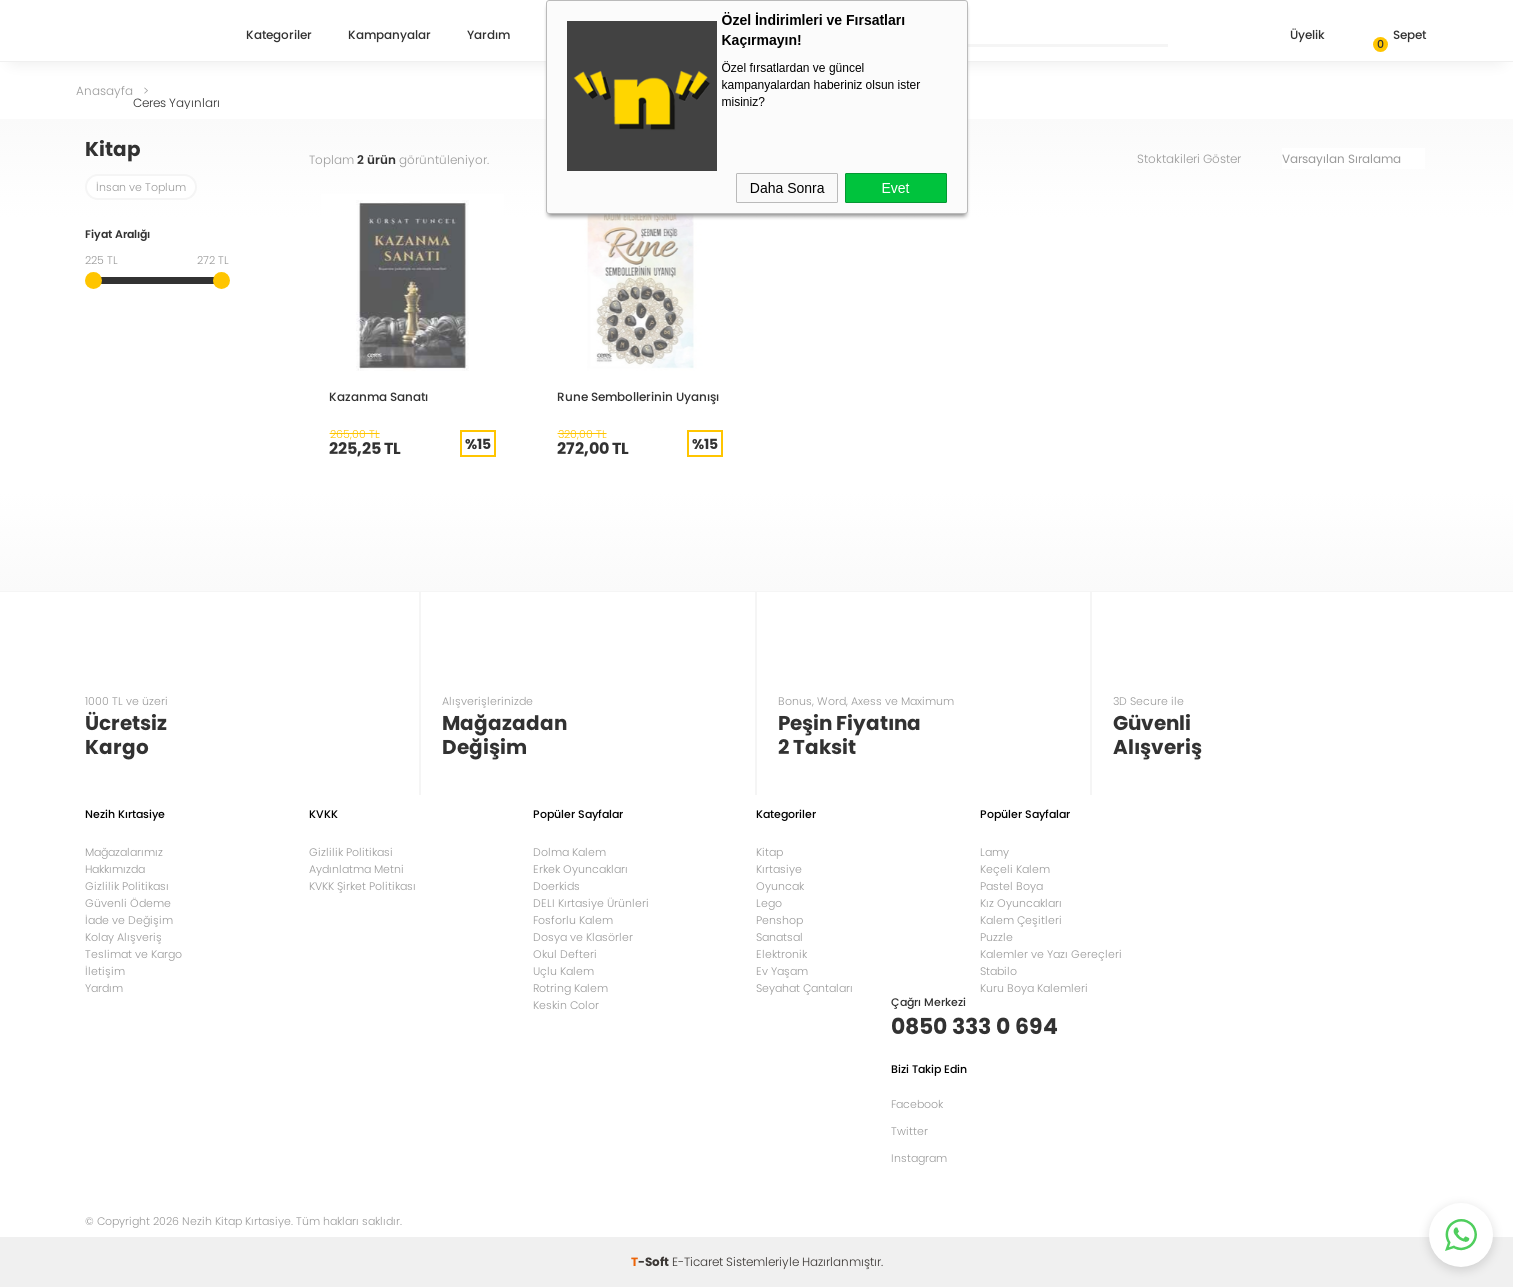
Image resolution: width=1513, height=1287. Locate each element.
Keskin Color (566, 1005)
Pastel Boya (1011, 886)
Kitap (769, 852)
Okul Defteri (565, 954)
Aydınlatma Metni (356, 869)
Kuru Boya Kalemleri (1034, 988)
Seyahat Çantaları (804, 988)
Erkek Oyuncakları (580, 869)
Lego (769, 903)
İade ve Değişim (129, 920)
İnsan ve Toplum (141, 187)
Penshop (779, 920)
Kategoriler (279, 36)
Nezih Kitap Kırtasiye (143, 35)
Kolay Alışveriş (123, 937)
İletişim (105, 971)
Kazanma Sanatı (378, 396)
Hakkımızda (115, 869)
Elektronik (781, 954)
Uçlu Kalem (563, 971)
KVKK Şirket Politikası (362, 886)
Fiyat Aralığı (117, 235)
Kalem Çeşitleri (1021, 920)
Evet (895, 188)
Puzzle (996, 937)
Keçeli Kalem (1015, 869)
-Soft (651, 1261)
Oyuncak (780, 886)
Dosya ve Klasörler (583, 937)
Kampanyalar (389, 36)
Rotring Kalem (570, 988)
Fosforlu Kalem (573, 920)
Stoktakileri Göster (1202, 158)
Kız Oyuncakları (1021, 903)
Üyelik (1291, 36)
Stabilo (998, 971)
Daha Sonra (787, 188)
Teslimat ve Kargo (133, 954)
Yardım (488, 36)
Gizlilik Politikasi (351, 852)
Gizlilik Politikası (127, 886)
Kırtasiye (779, 869)
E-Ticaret (697, 1261)
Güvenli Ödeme (128, 903)
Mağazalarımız (124, 852)
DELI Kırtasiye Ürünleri (591, 903)
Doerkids (556, 886)
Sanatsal (779, 937)
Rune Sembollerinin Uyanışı (638, 396)
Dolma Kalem (569, 852)
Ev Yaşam (782, 971)
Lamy (994, 852)
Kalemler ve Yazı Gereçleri (1051, 954)
